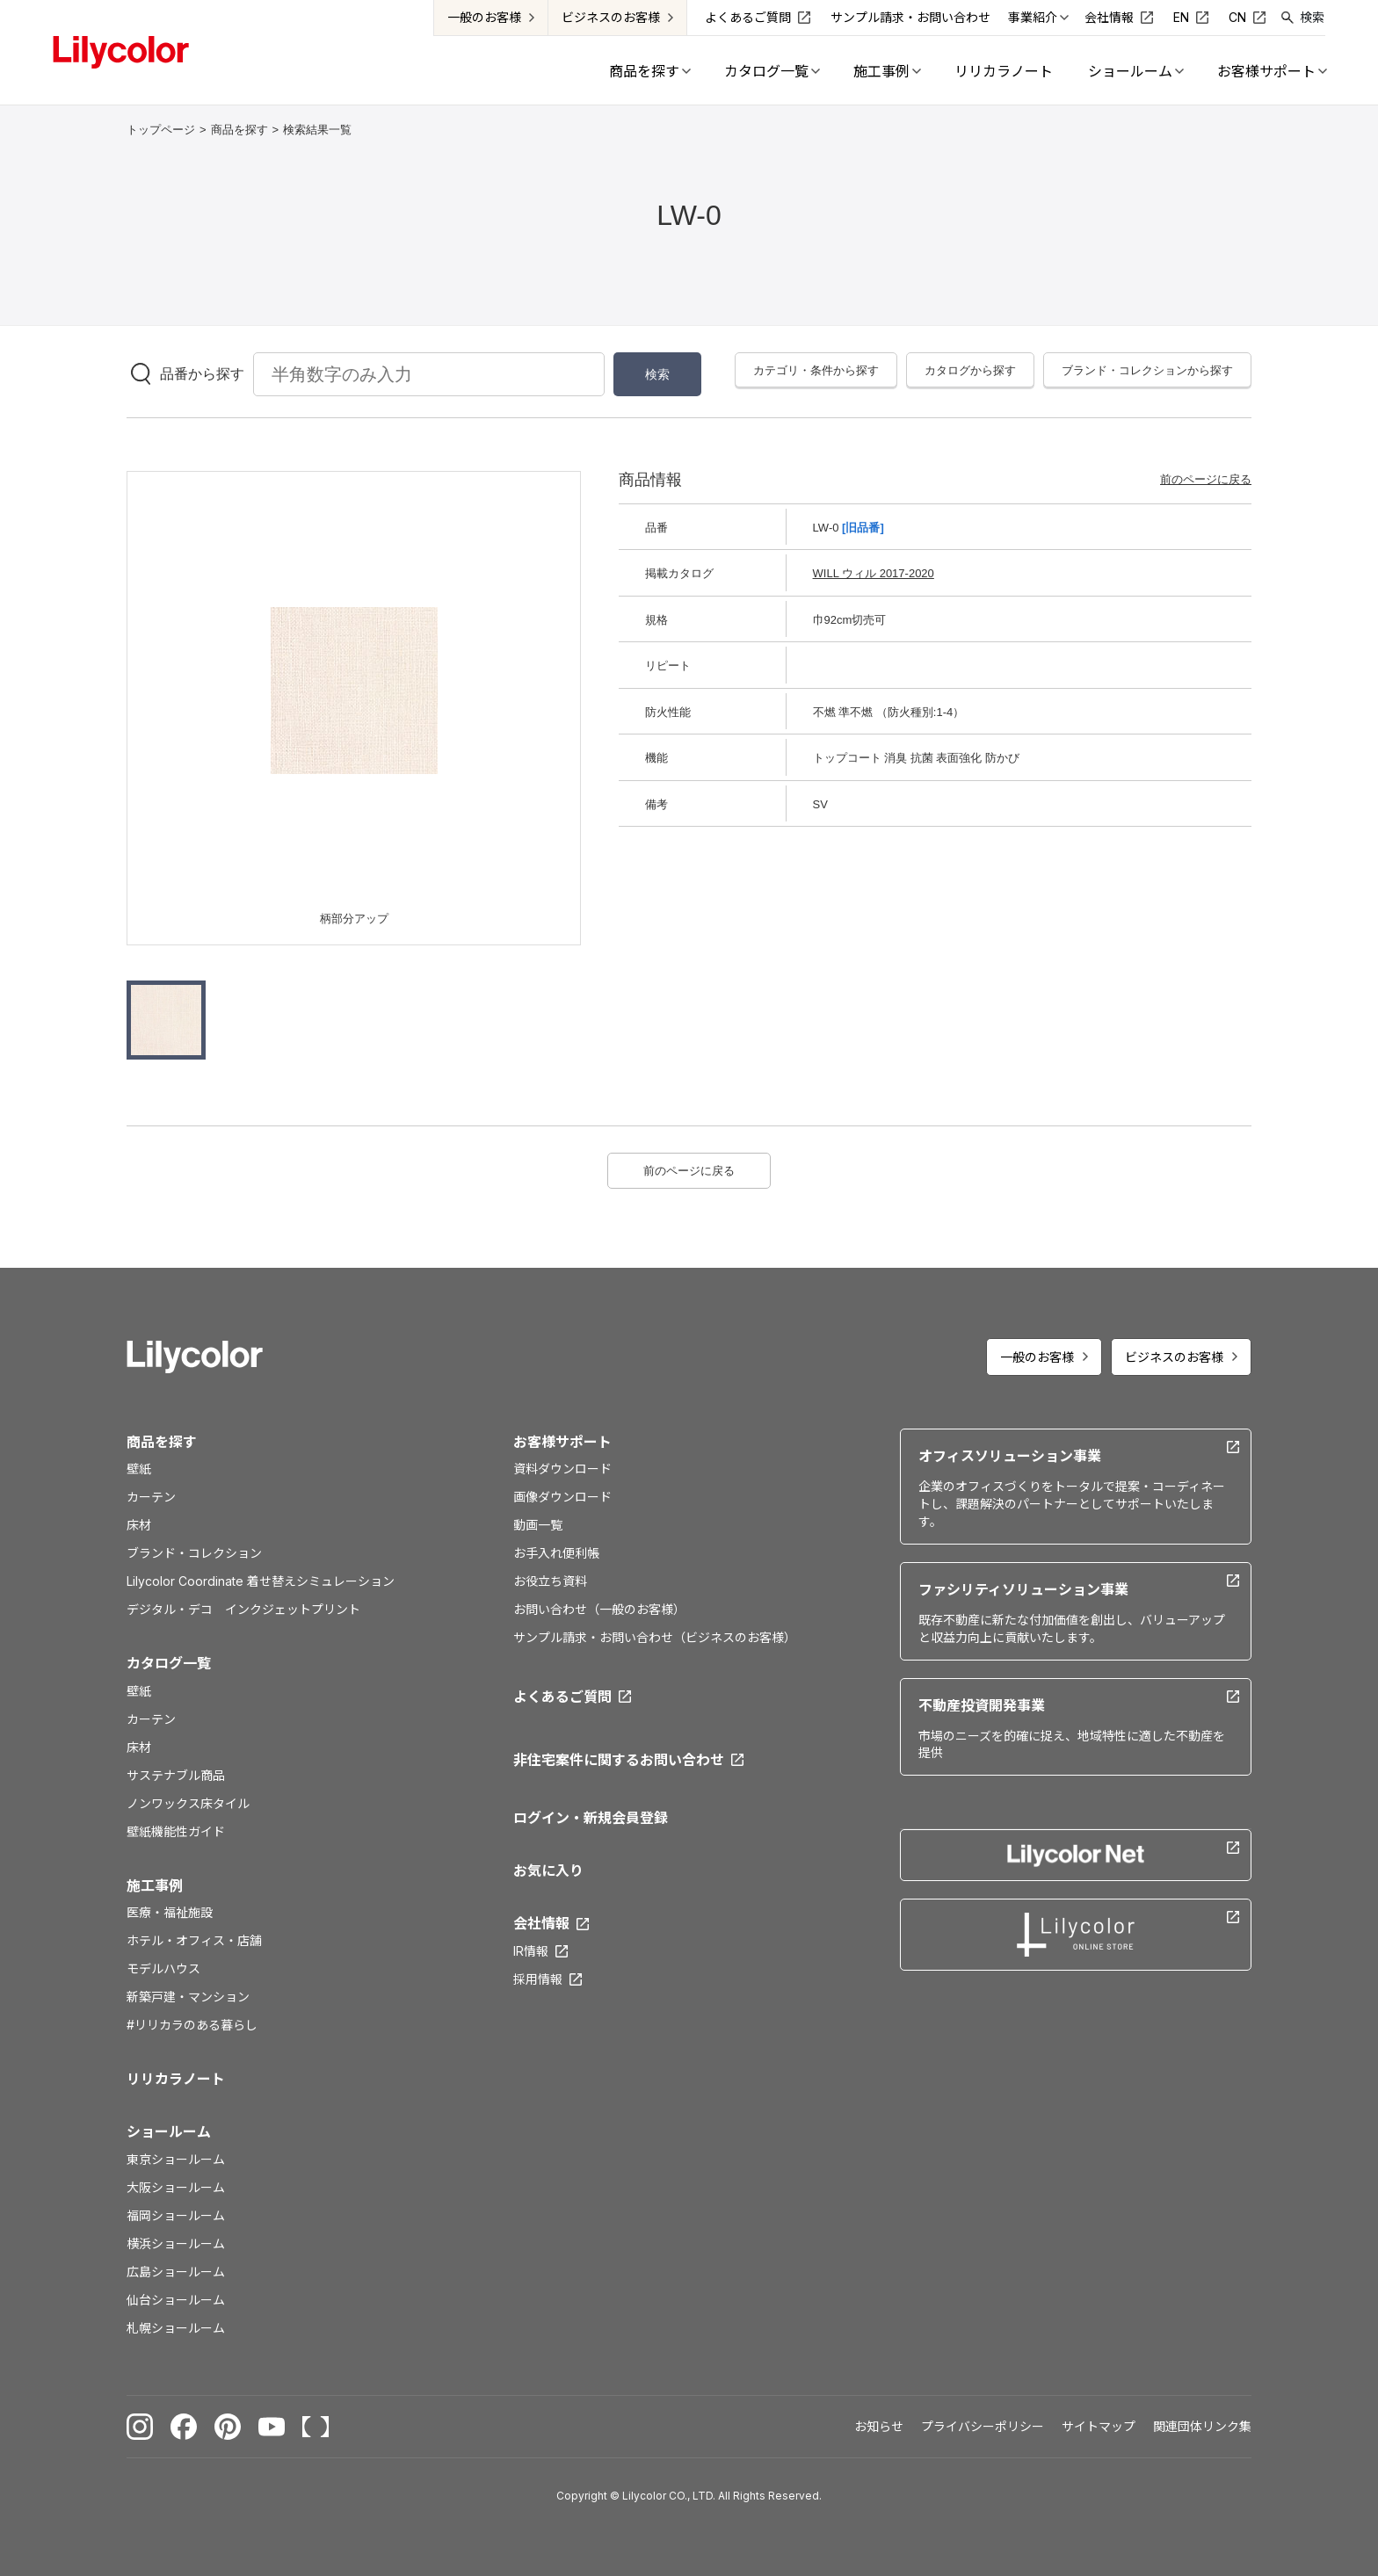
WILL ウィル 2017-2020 (873, 573)
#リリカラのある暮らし (192, 2024)
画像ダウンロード (562, 1496)
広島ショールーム (176, 2271)
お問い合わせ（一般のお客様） (599, 1609)
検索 (1312, 17)
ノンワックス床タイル (188, 1803)
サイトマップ (1098, 2426)
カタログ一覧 (169, 1663)
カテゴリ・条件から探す (816, 370)
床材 (139, 1524)
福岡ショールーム (176, 2215)
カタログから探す (970, 370)
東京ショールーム (176, 2159)
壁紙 (139, 1468)
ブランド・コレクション (194, 1552)
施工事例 (155, 1885)
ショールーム (169, 2131)
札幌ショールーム (176, 2327)
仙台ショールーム (176, 2299)
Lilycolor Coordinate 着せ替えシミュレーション (261, 1581)
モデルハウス (163, 1968)
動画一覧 (537, 1524)
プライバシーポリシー (982, 2426)
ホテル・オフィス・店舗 (194, 1940)
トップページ (161, 129)
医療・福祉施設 (170, 1912)
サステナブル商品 (176, 1775)
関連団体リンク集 (1202, 2426)
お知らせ (878, 2426)
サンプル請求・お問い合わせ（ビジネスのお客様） (654, 1637)
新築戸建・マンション (188, 1996)
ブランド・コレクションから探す (1147, 370)
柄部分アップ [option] (354, 918)
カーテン (151, 1496)
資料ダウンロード (562, 1468)
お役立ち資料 (550, 1581)
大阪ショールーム (176, 2187)
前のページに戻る (1205, 479)
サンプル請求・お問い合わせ (910, 17)
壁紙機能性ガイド (176, 1831)
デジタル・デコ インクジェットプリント (243, 1609)
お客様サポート (562, 1442)
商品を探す (239, 129)
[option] (354, 690)
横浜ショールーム (176, 2243)
